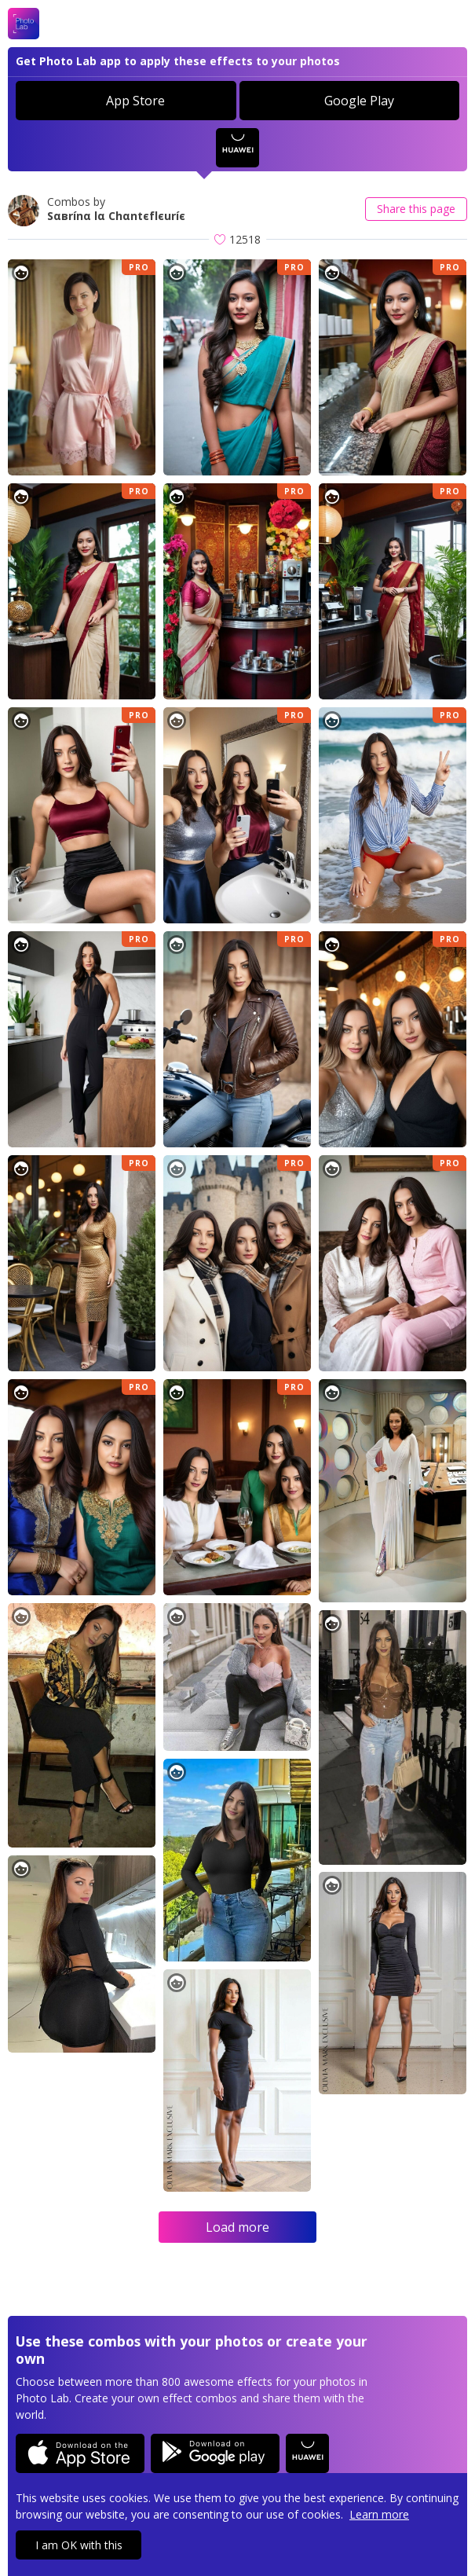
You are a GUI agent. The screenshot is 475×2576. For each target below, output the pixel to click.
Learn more (379, 2514)
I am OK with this (78, 2544)
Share (416, 208)
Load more (237, 2227)
